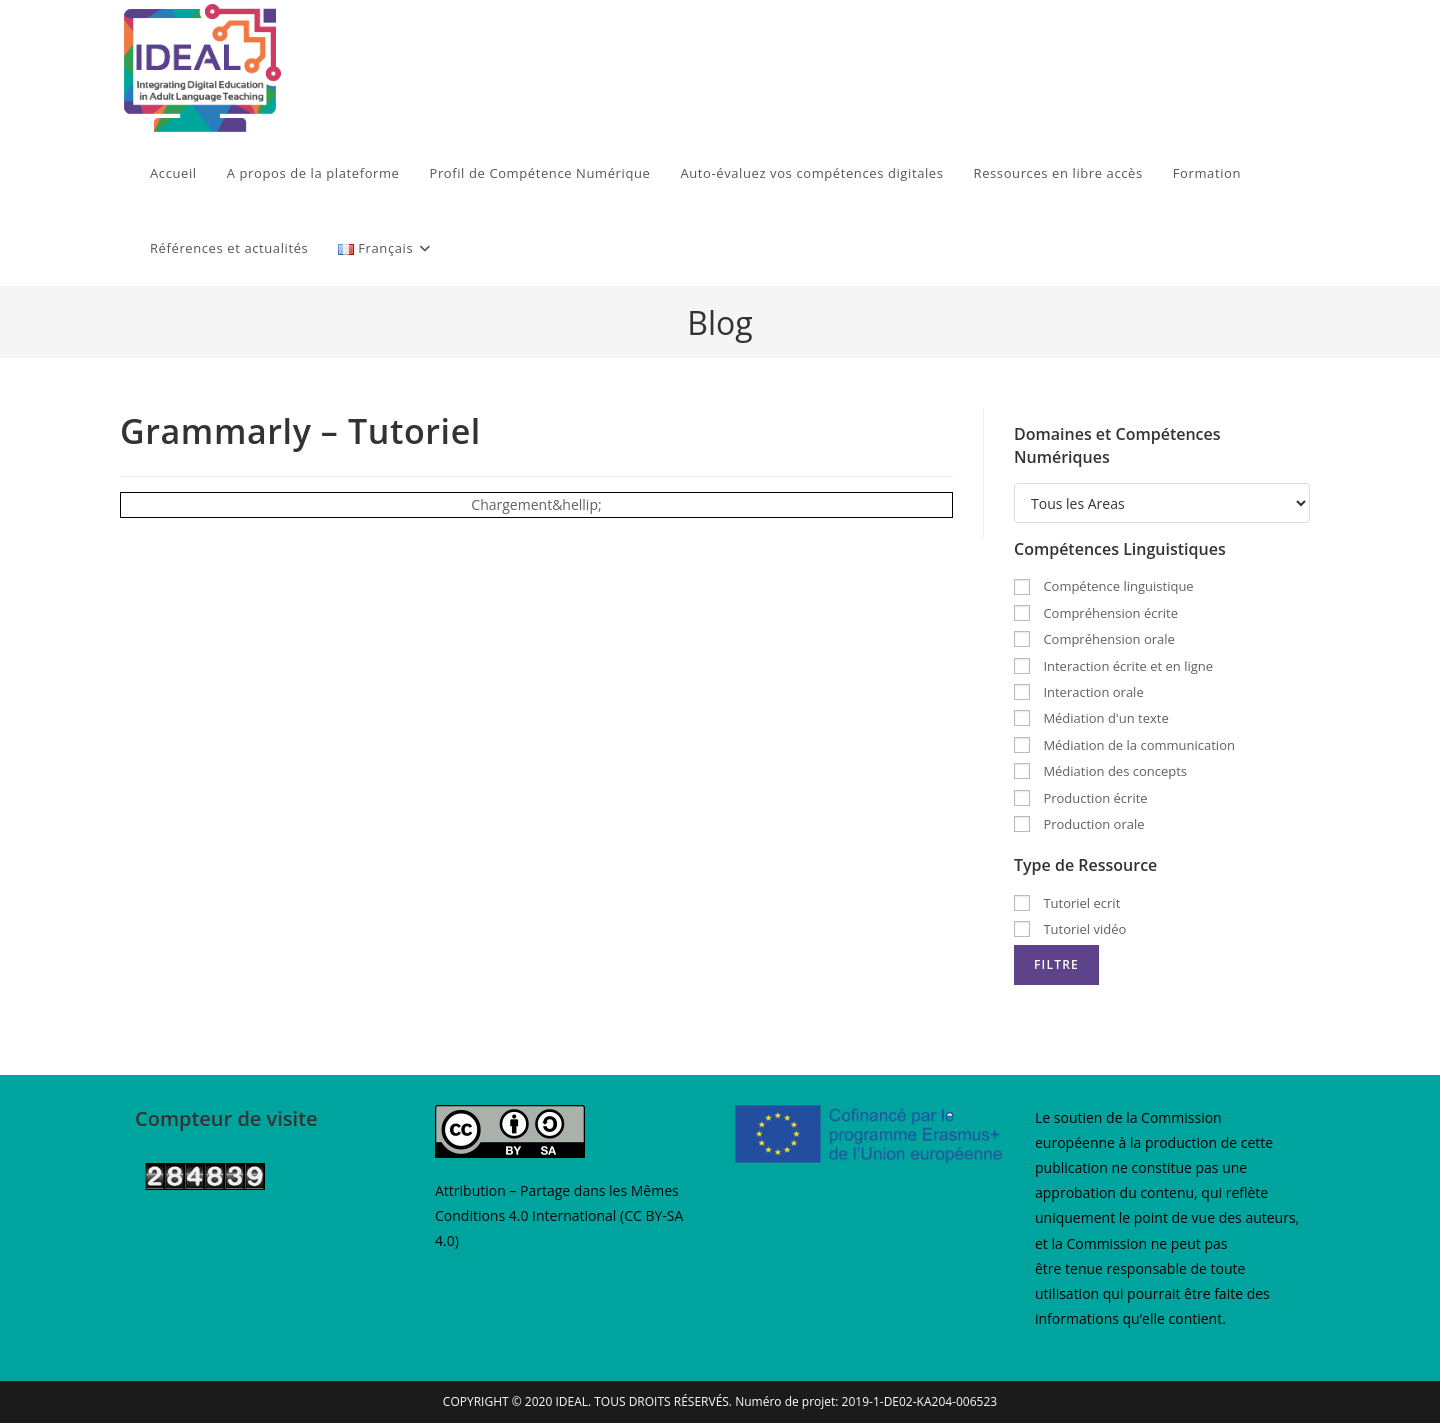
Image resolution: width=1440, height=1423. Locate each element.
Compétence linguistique (1104, 586)
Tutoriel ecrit (1067, 903)
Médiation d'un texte (1091, 718)
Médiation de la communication (1124, 745)
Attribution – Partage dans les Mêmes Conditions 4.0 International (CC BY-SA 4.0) (559, 1215)
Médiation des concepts (1100, 771)
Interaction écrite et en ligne (1113, 666)
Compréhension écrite (1096, 613)
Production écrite (1081, 798)
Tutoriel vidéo (1070, 929)
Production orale (1079, 824)
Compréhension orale (1094, 639)
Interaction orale (1079, 692)
